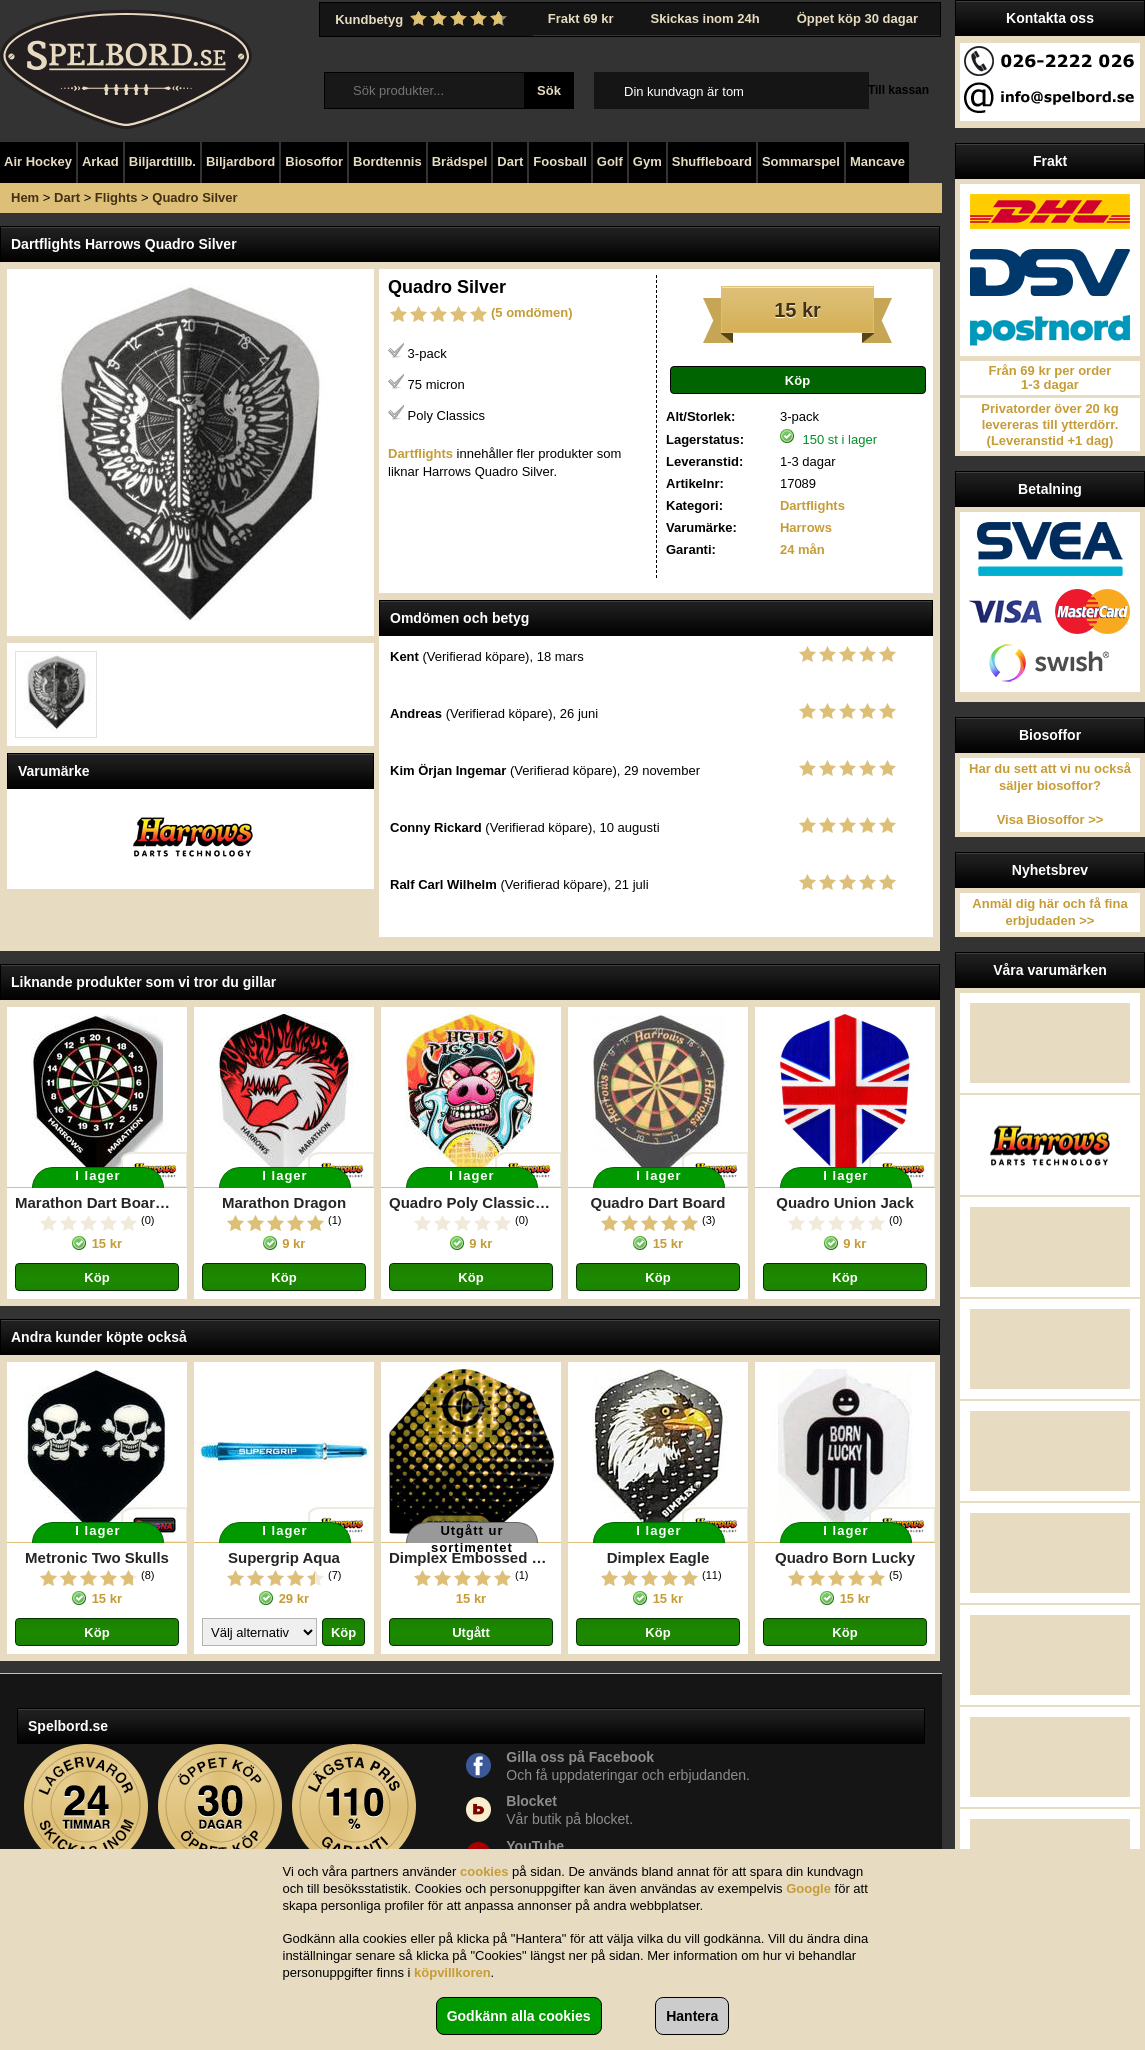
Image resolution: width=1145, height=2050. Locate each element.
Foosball (559, 161)
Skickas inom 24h (705, 18)
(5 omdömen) (532, 312)
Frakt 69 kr (581, 18)
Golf (610, 161)
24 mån (802, 549)
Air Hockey (38, 161)
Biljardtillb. (162, 161)
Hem (25, 197)
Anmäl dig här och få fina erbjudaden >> (1049, 912)
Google (808, 1888)
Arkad (100, 161)
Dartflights (812, 505)
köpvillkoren (452, 1972)
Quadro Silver (194, 197)
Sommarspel (801, 161)
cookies (484, 1871)
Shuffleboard (712, 161)
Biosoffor (314, 161)
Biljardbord (240, 161)
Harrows (806, 527)
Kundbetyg (423, 19)
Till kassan (898, 90)
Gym (647, 161)
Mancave (877, 161)
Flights (116, 197)
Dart (510, 161)
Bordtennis (387, 161)
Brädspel (460, 161)
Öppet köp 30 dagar (857, 18)
